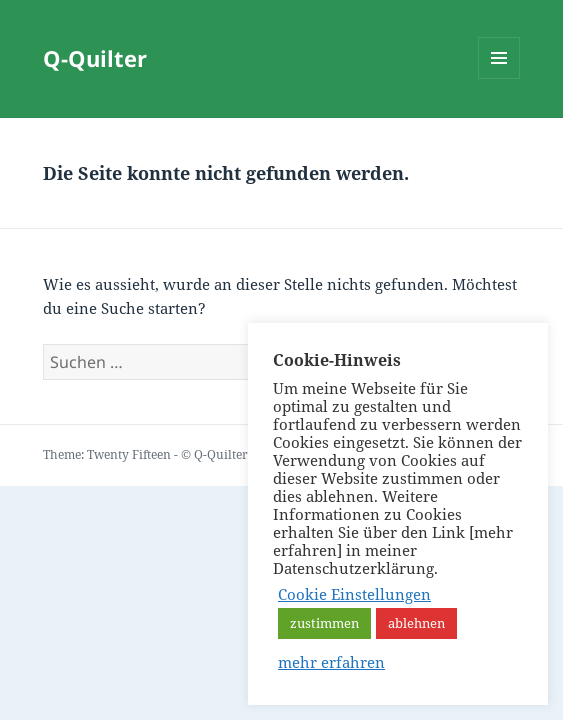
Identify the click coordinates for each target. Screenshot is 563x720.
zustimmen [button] (324, 623)
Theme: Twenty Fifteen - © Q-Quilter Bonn (162, 454)
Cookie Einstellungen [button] (354, 594)
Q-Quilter (95, 58)
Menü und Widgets (499, 78)
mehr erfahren (331, 662)
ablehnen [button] (416, 623)
